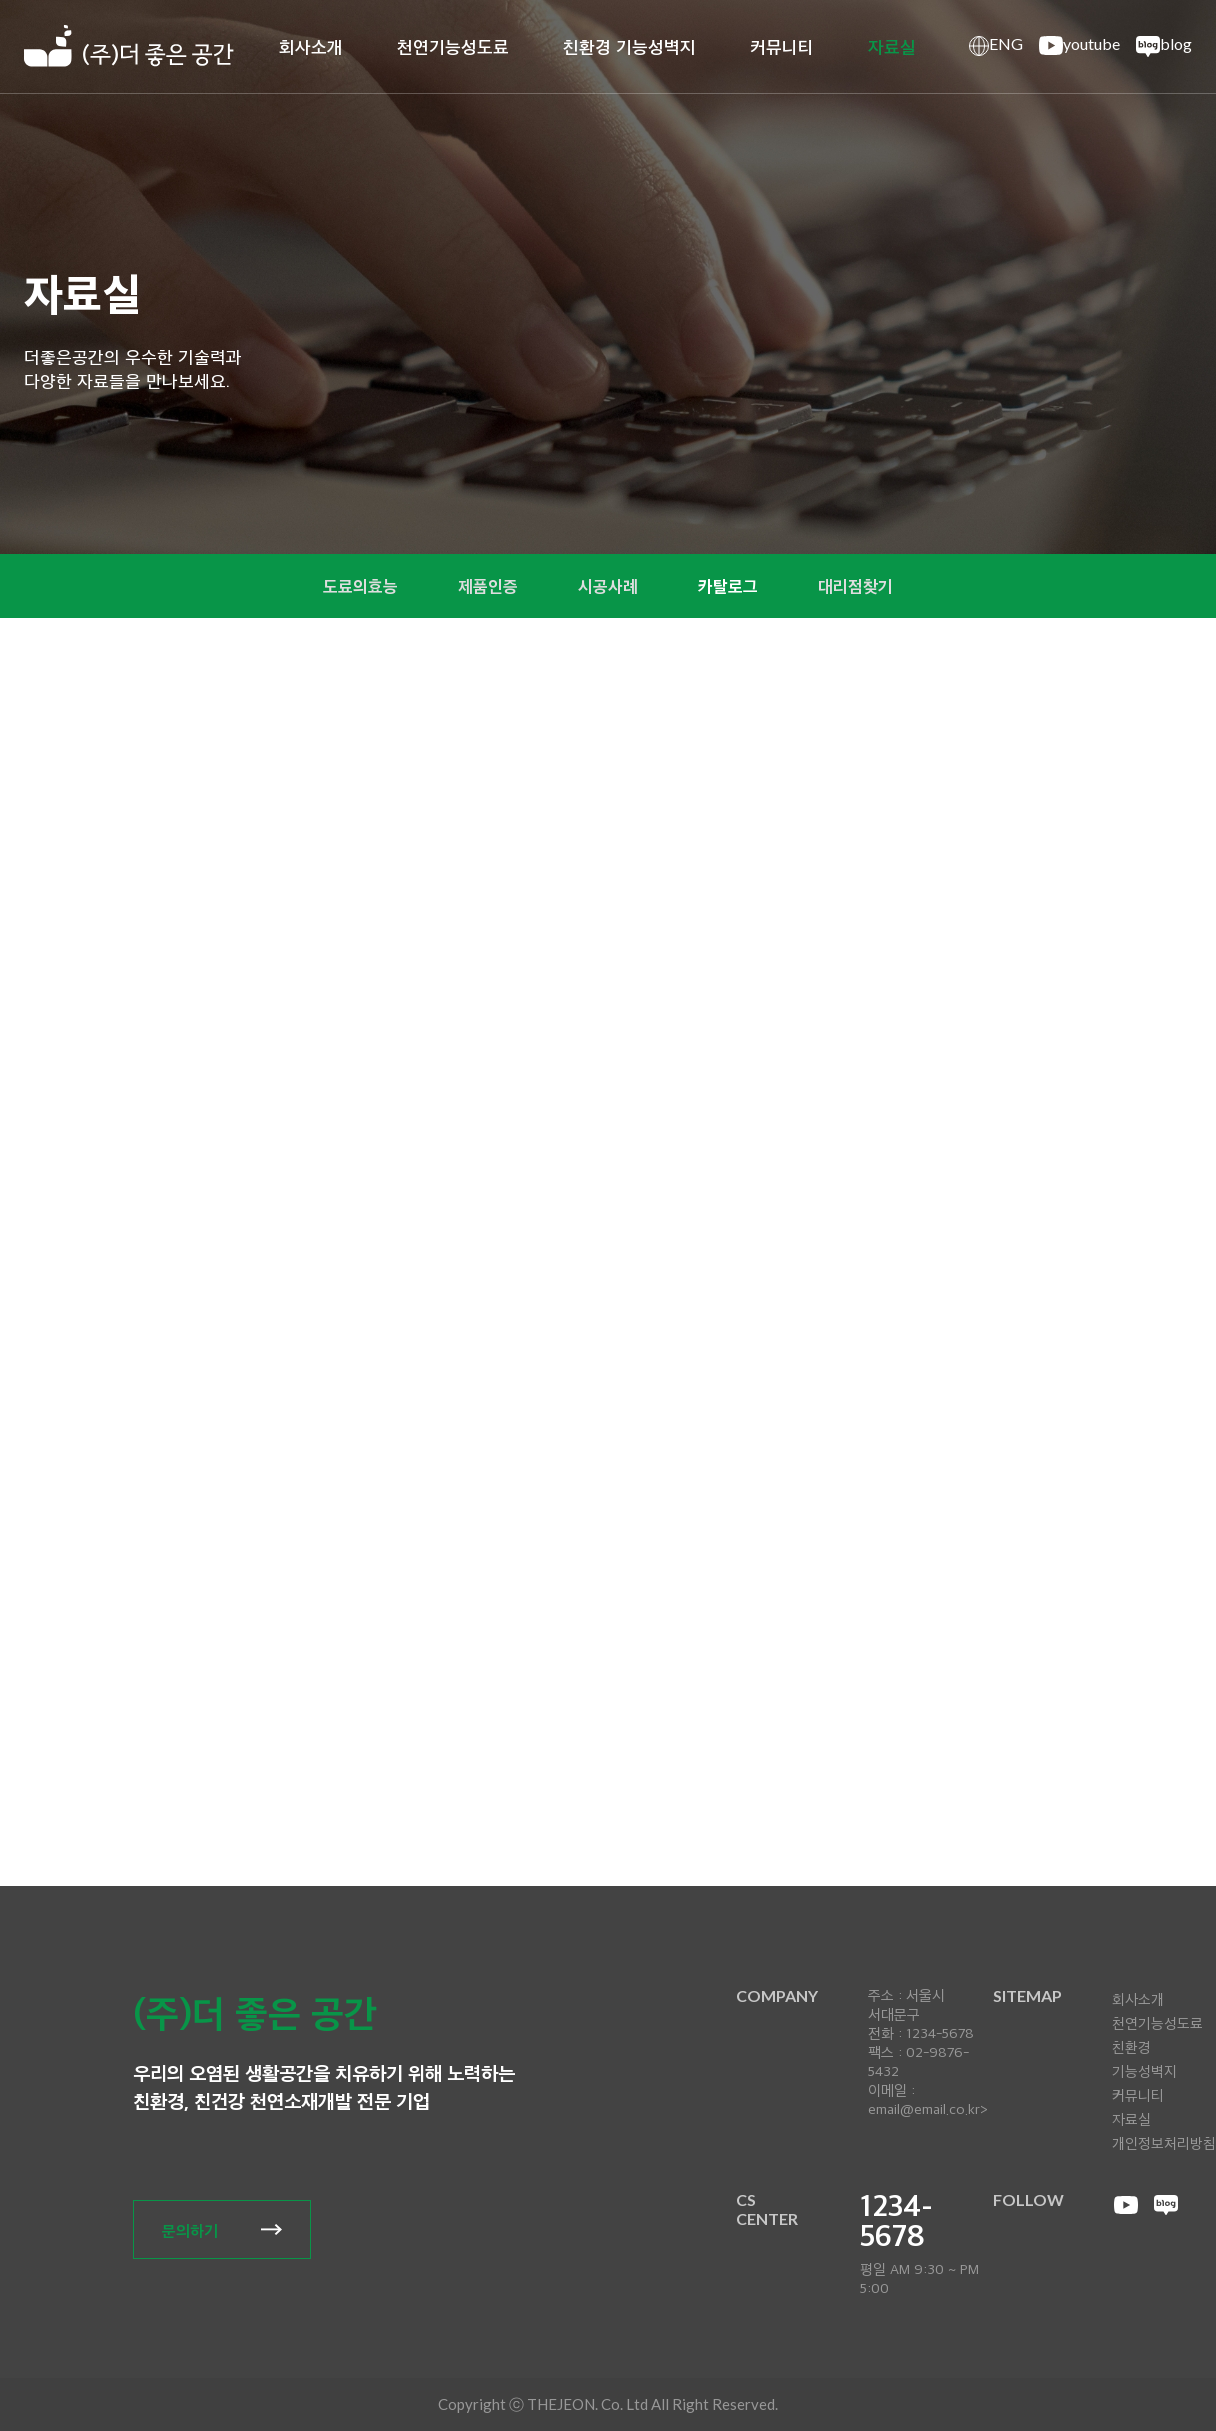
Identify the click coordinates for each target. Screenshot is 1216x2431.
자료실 (892, 46)
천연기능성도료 (453, 46)
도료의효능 (352, 586)
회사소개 (311, 46)
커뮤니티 (782, 46)
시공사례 (608, 586)
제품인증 (484, 586)
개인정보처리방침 (1164, 2143)
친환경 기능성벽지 (629, 46)
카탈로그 (732, 586)
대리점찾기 (864, 586)
